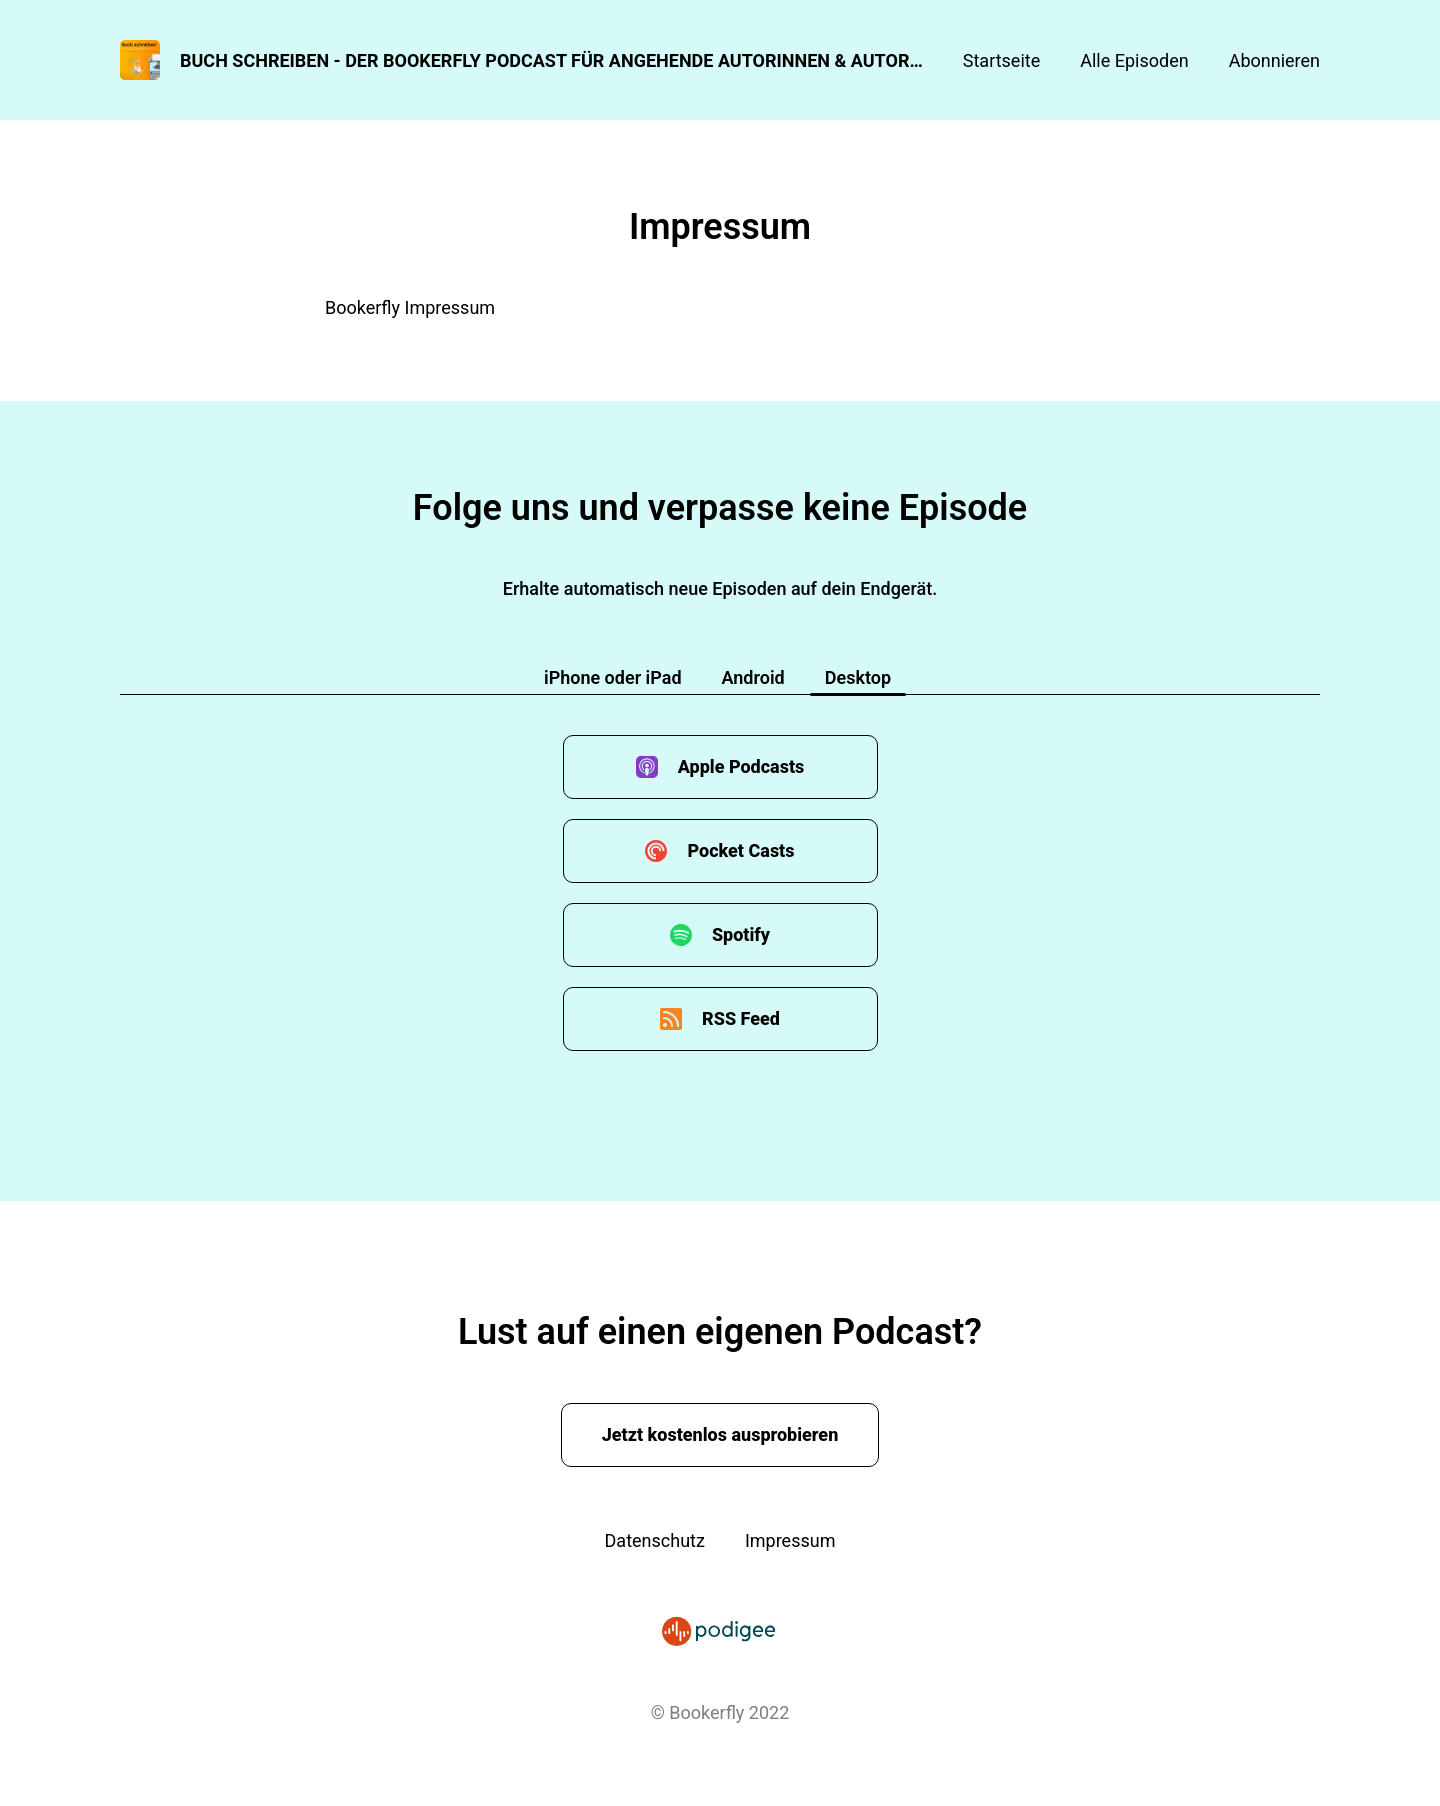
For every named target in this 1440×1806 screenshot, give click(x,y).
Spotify (741, 934)
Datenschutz (655, 1540)
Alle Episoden (1134, 60)
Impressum (790, 1540)
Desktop (858, 677)
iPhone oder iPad (613, 677)
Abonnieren (1274, 60)
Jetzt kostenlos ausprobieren (720, 1434)
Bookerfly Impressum (410, 307)
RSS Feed (741, 1018)
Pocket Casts (740, 850)
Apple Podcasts (741, 766)
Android (753, 677)
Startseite (1001, 60)
